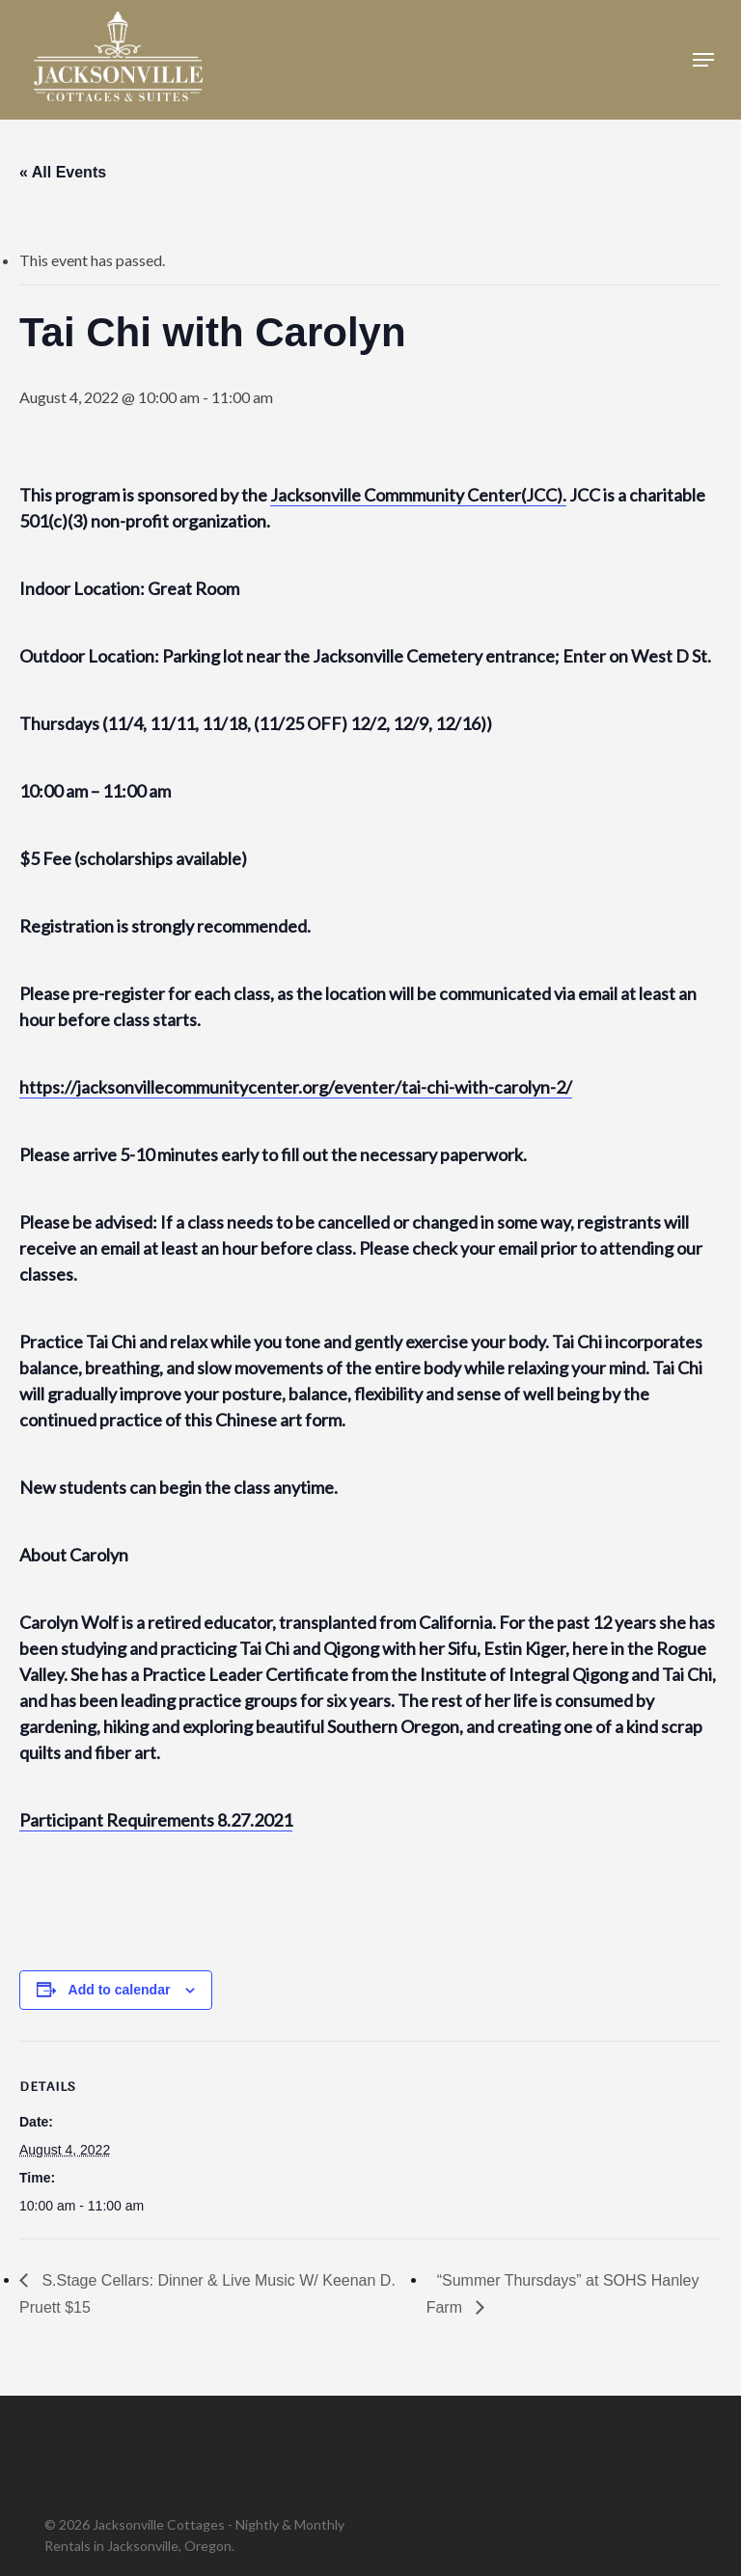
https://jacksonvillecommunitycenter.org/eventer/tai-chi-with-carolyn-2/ (295, 1087)
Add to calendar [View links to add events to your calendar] (120, 1989)
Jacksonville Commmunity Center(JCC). (418, 494)
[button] (703, 59)
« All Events (62, 172)
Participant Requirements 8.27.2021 (155, 1819)
